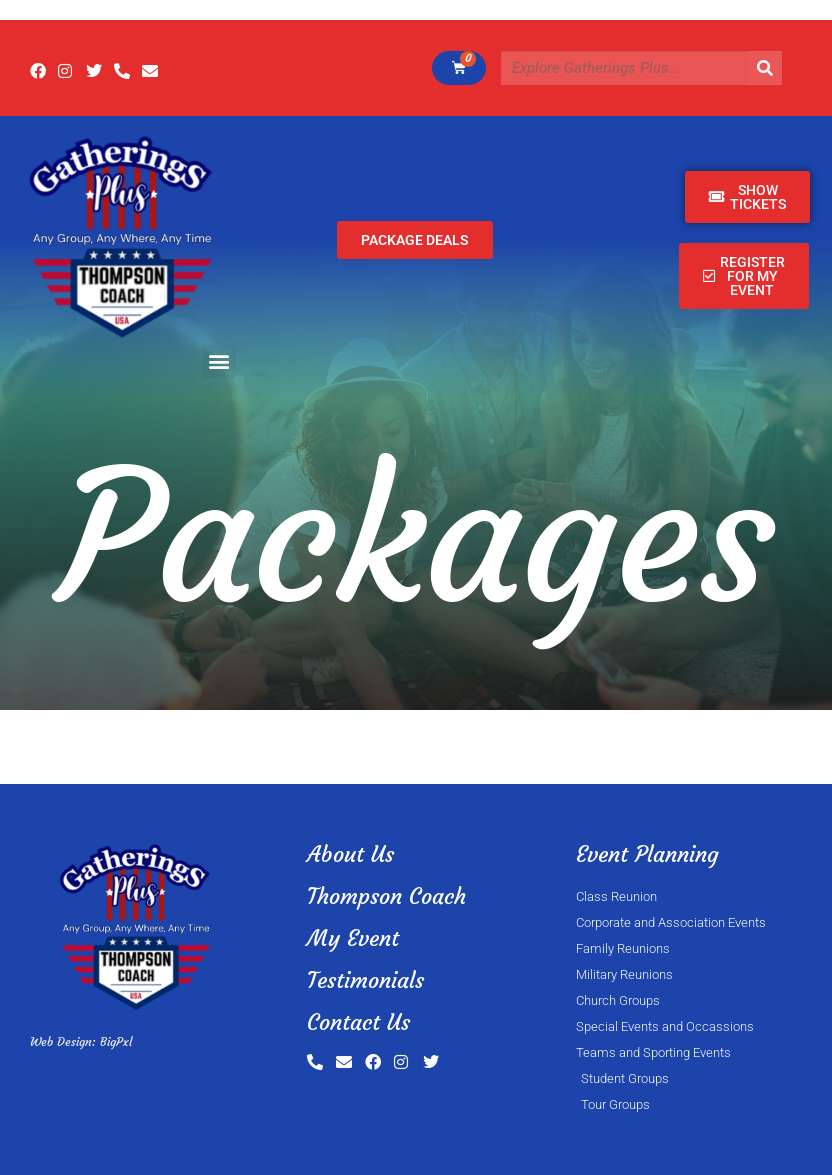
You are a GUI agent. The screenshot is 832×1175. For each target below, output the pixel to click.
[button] (219, 361)
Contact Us (358, 1022)
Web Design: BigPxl (81, 1041)
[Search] (765, 68)
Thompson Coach (386, 896)
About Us (350, 854)
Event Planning (647, 854)
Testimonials (365, 980)
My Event (353, 938)
